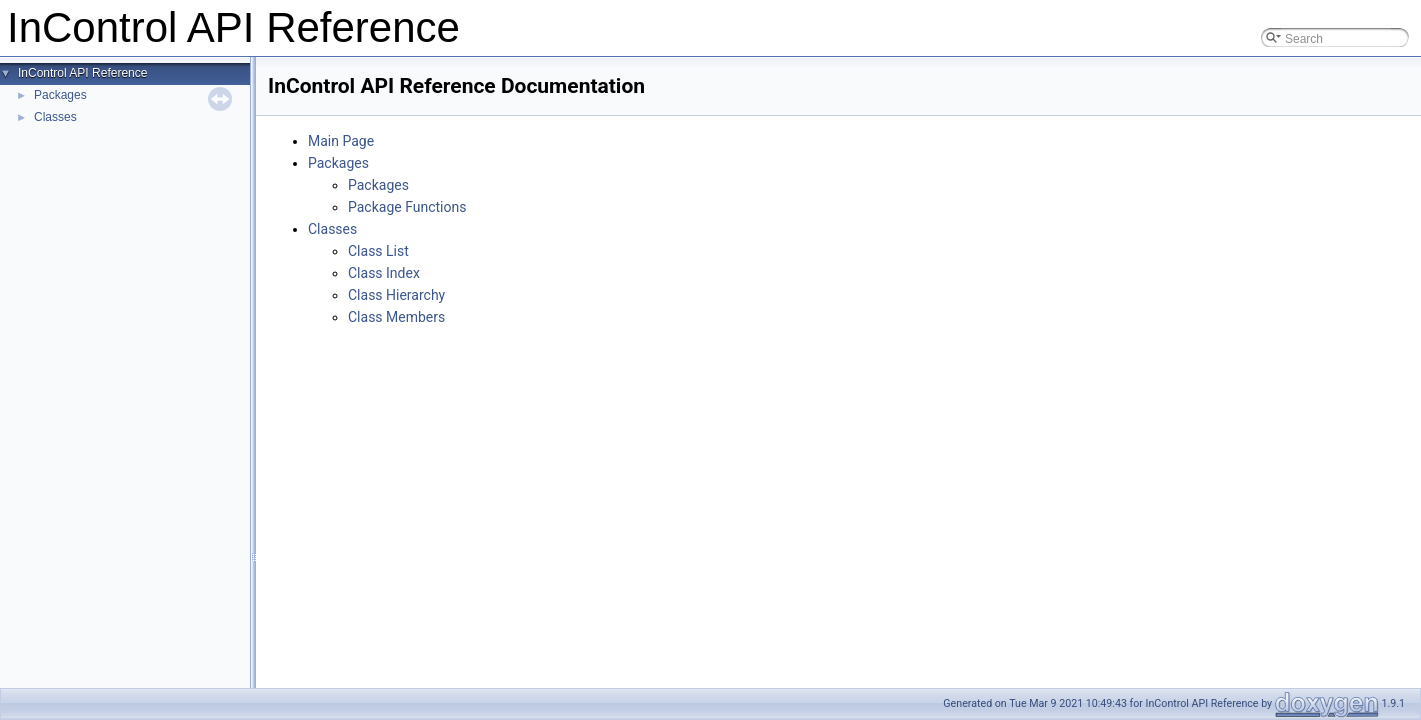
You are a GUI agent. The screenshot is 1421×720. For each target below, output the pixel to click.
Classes (55, 117)
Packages (60, 95)
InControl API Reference (82, 73)
